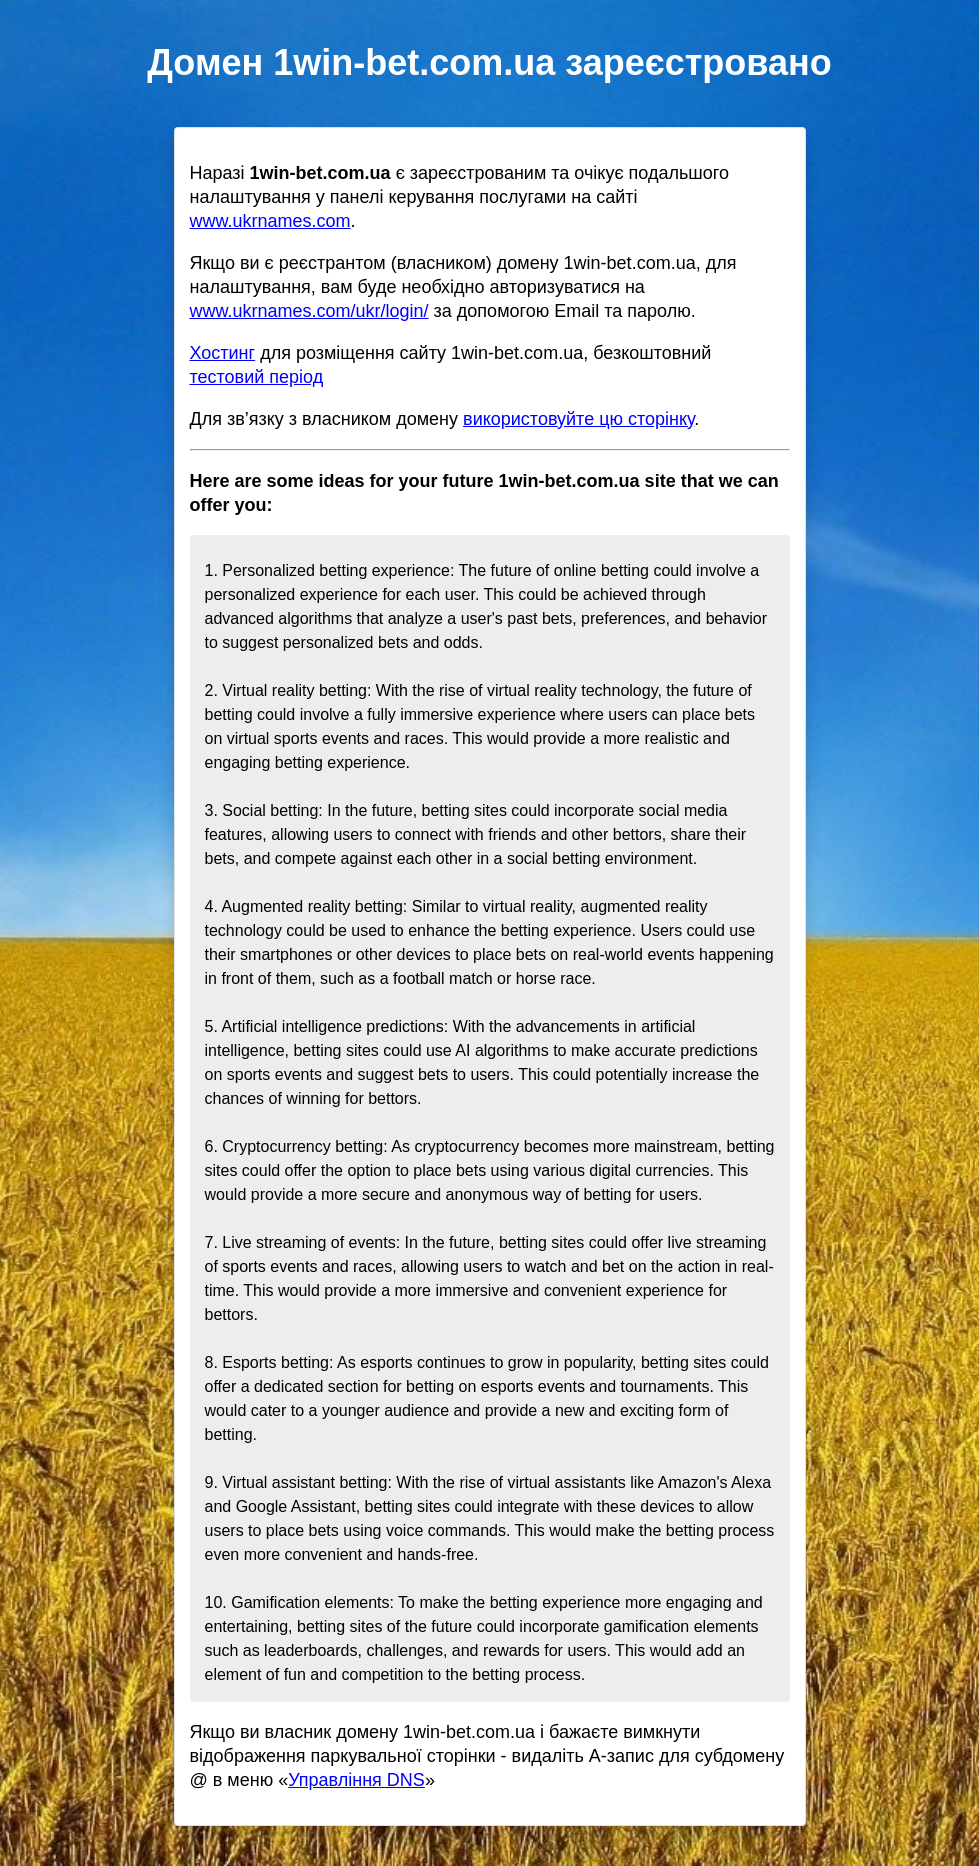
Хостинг (223, 353)
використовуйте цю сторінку (578, 419)
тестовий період (257, 377)
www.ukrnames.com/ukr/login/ (309, 311)
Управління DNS (356, 1780)
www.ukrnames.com (270, 221)
